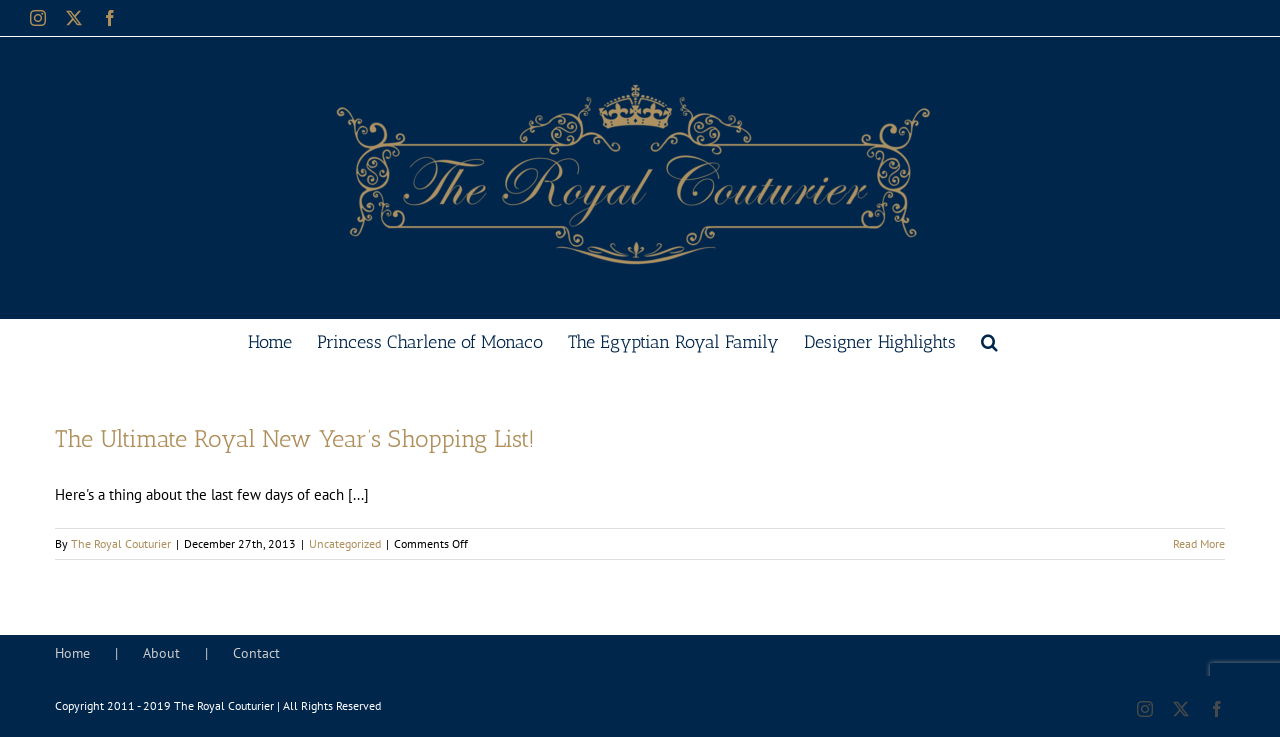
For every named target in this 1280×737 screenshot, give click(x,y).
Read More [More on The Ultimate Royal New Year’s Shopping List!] (1199, 543)
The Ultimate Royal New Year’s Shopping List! (295, 438)
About (161, 653)
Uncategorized (345, 543)
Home (72, 653)
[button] (989, 340)
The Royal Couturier (121, 543)
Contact (256, 653)
